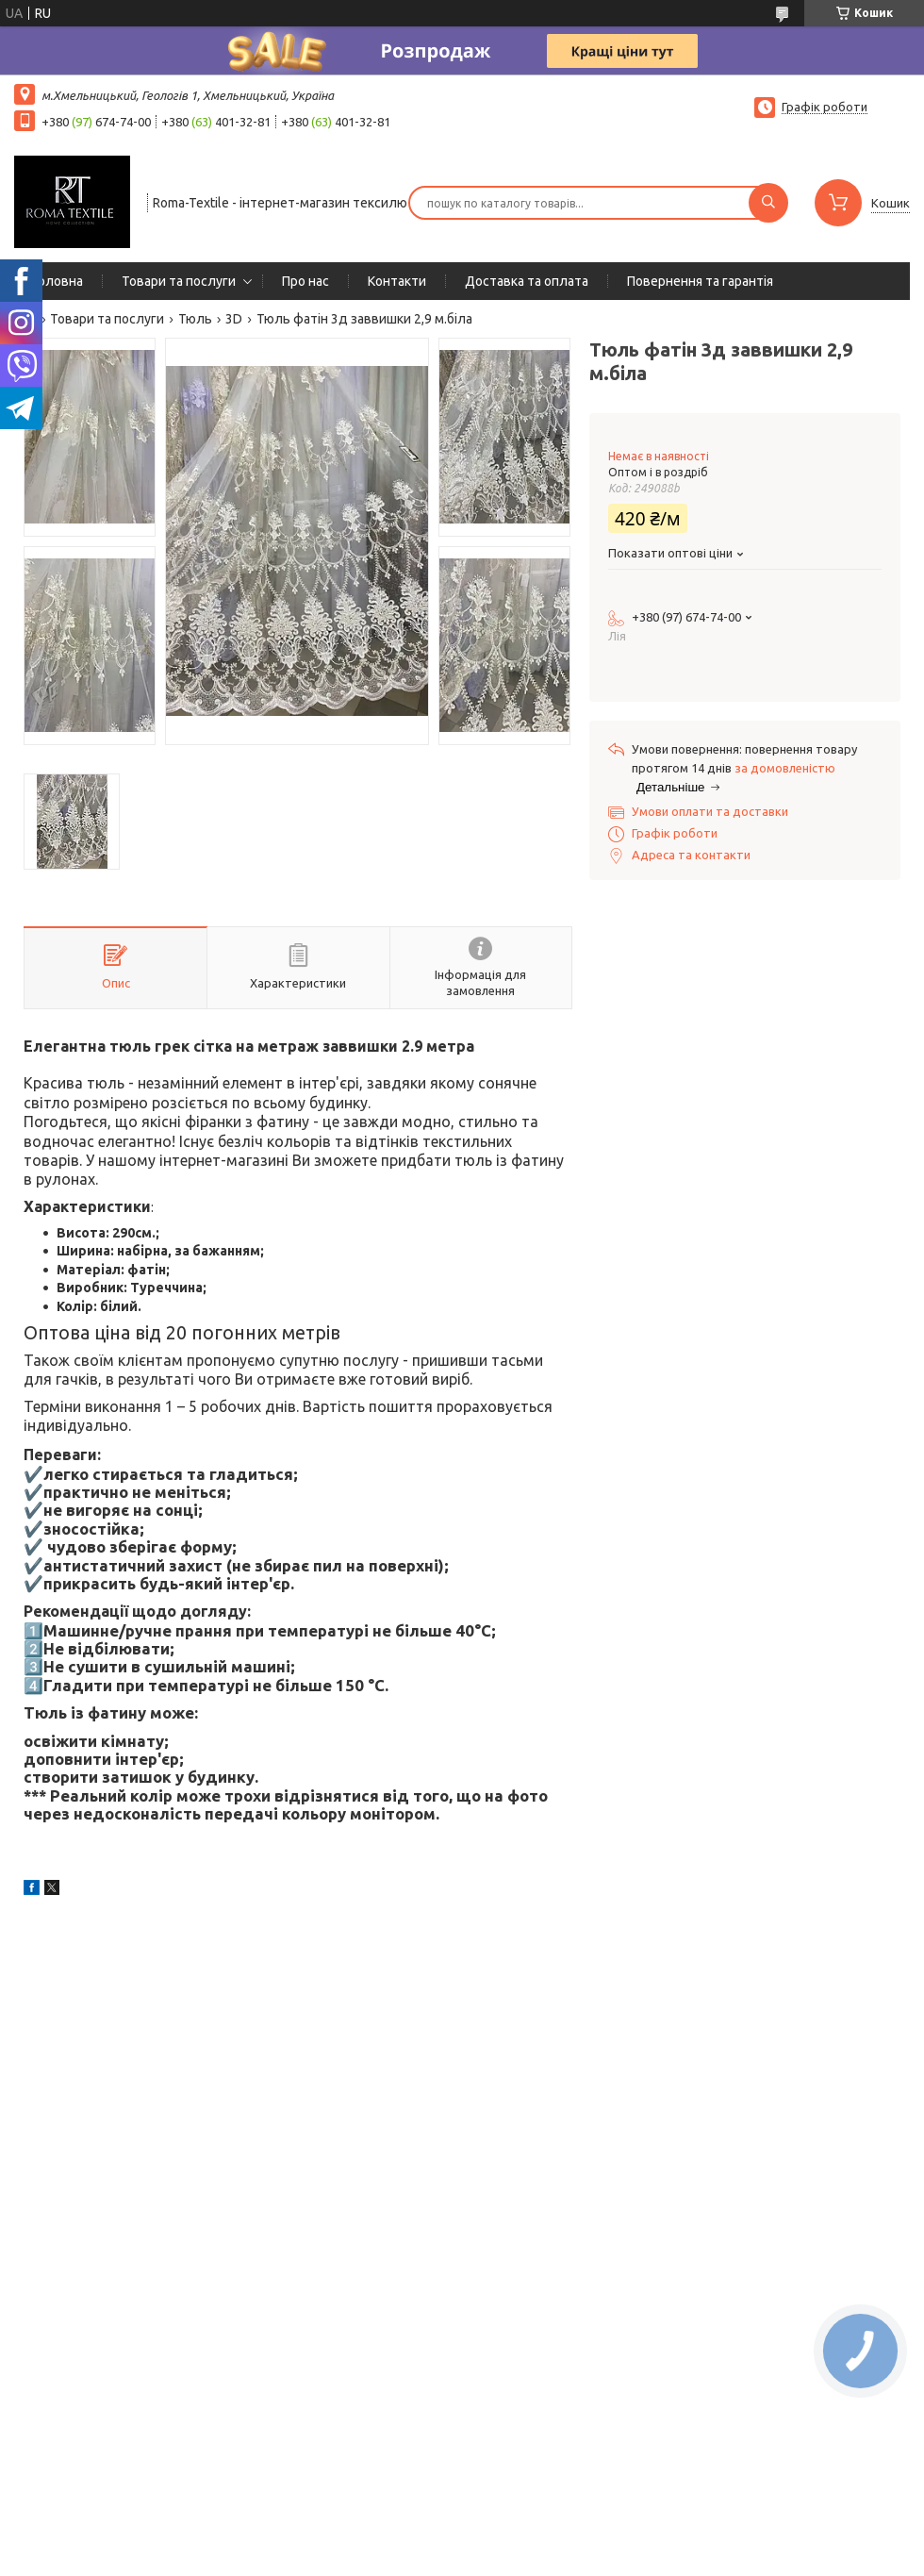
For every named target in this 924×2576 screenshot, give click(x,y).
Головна (58, 281)
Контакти (397, 281)
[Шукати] (768, 203)
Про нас (305, 281)
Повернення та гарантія (700, 281)
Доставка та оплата (526, 281)
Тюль (195, 318)
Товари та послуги (179, 281)
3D (233, 318)
